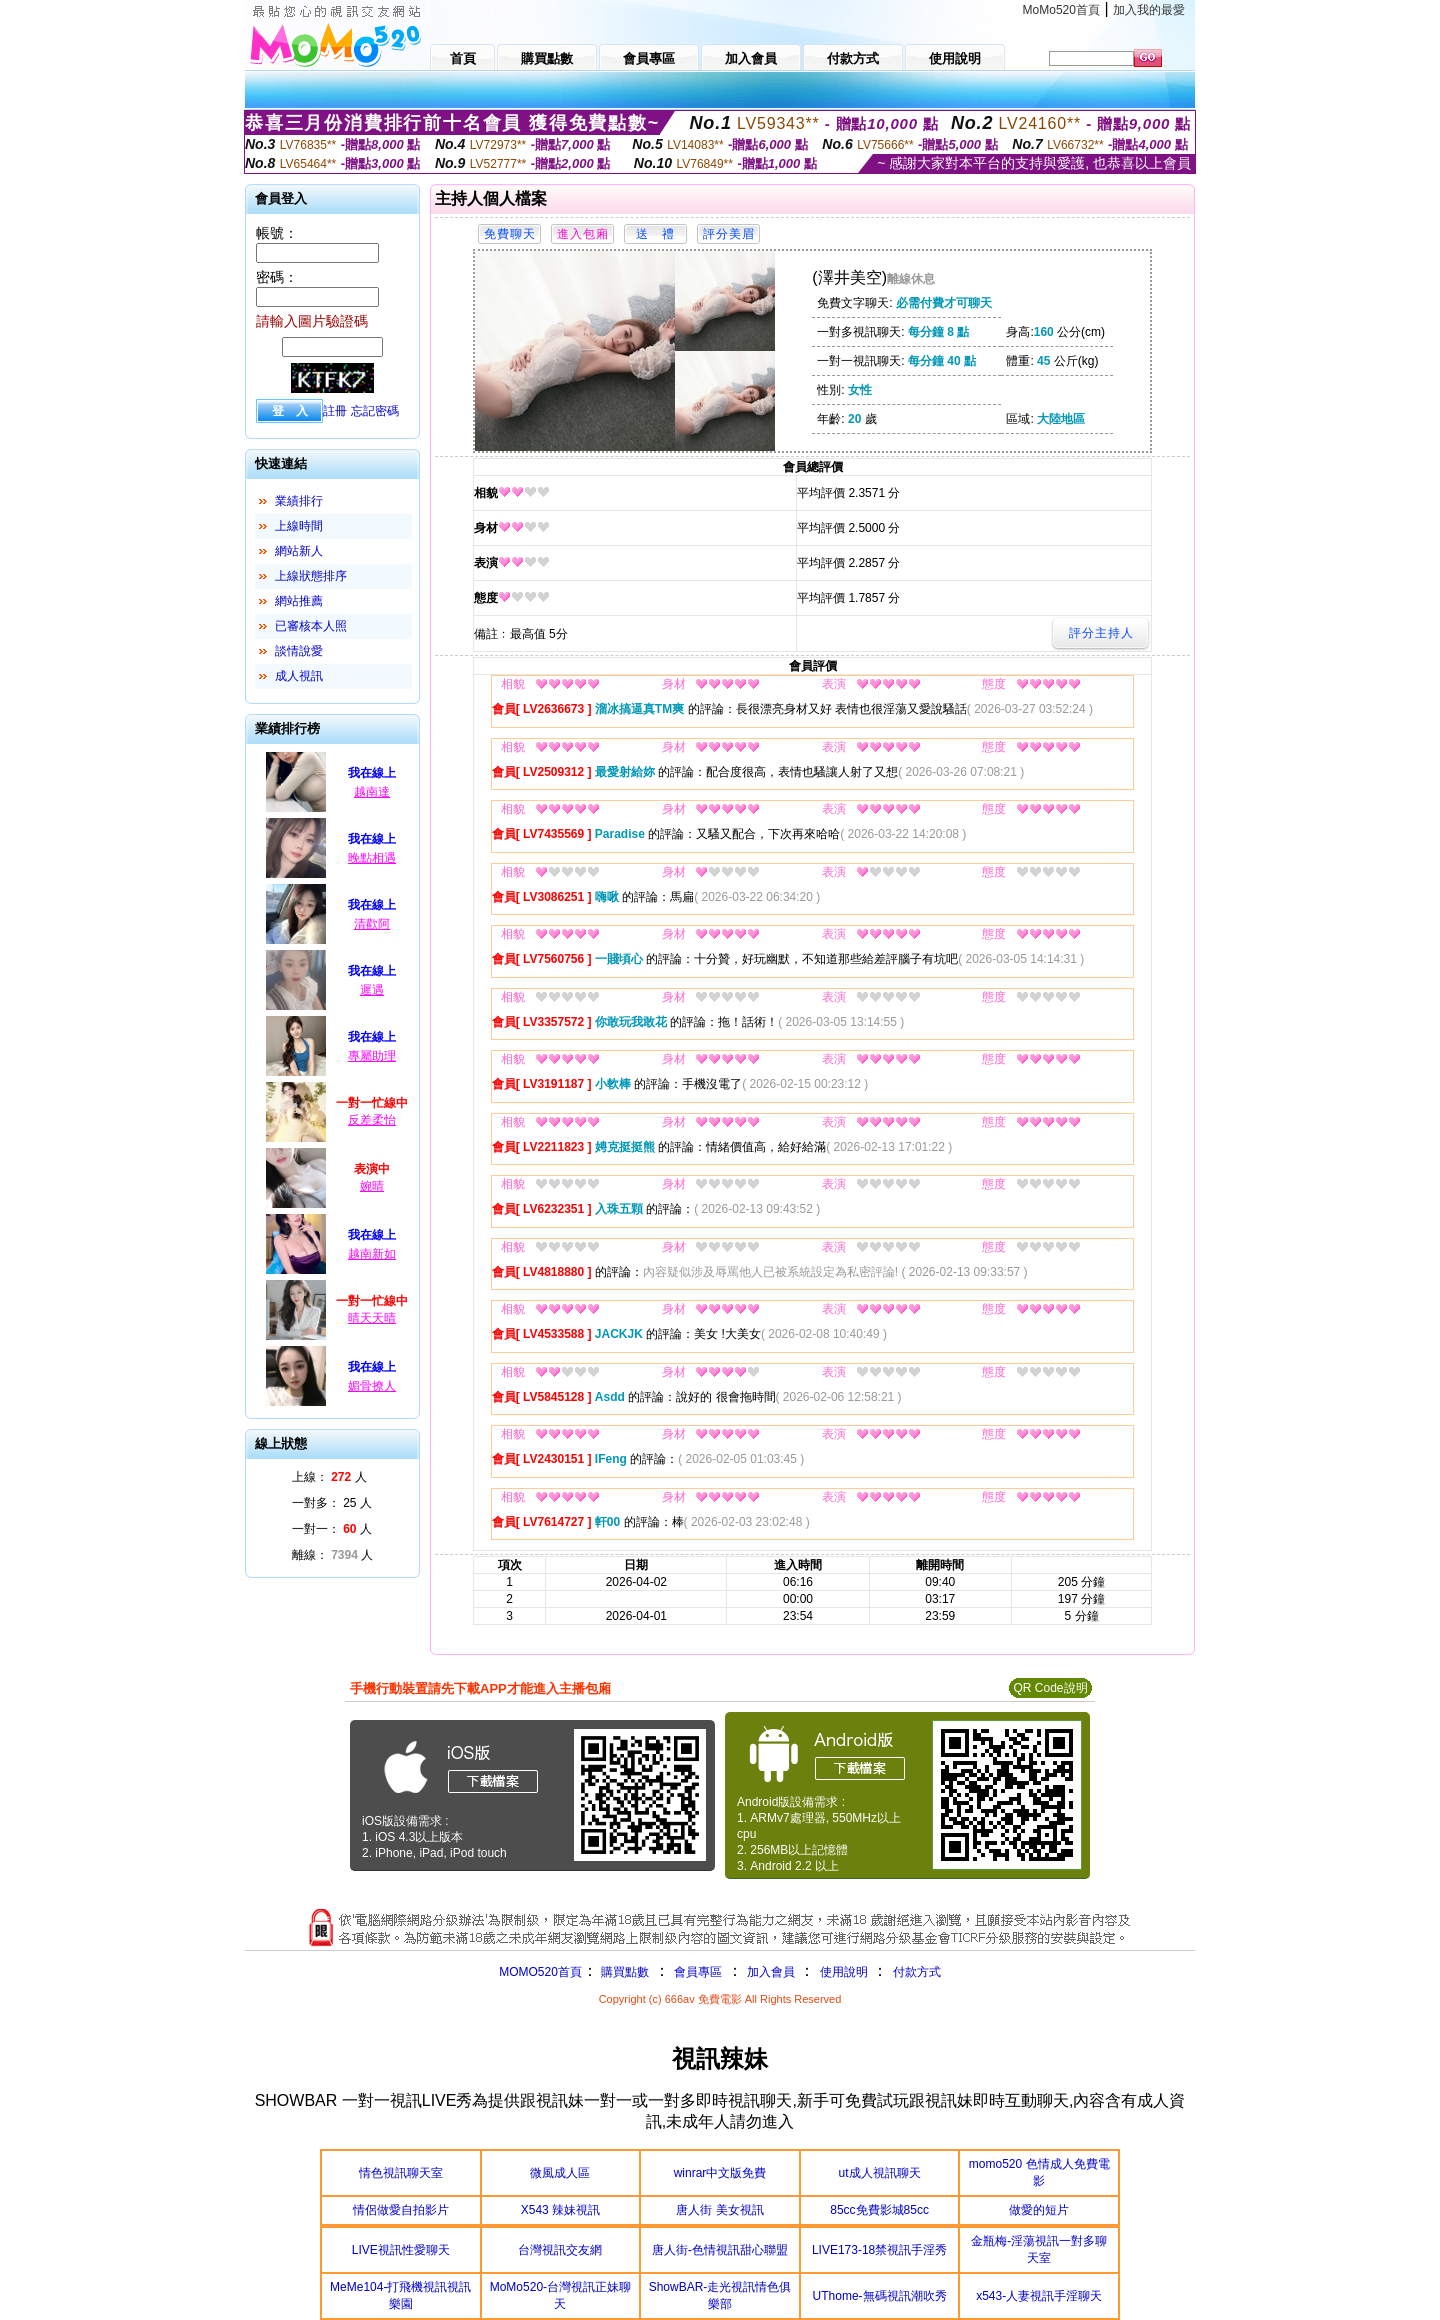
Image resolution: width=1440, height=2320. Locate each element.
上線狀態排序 (311, 576)
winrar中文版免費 (720, 2173)
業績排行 (299, 501)
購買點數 (623, 1972)
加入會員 (771, 1972)
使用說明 (844, 1972)
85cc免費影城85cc (879, 2210)
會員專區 (698, 1972)
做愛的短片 (1039, 2210)
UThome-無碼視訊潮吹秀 (880, 2296)
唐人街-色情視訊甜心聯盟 (720, 2250)
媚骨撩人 (372, 1386)
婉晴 (372, 1186)
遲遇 (372, 990)
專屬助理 (372, 1056)
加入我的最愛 (1149, 10)
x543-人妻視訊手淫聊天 (1039, 2296)
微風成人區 (560, 2173)
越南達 (372, 792)
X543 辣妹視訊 (560, 2210)
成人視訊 (299, 676)
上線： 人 (329, 1477)
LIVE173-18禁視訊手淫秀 (879, 2250)
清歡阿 (372, 924)
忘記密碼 (375, 411)
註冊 (335, 411)
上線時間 (299, 526)
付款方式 (917, 1972)
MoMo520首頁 (1061, 10)
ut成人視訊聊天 (880, 2173)
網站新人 (299, 551)
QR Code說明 (1050, 1688)
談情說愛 (299, 651)
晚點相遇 (372, 858)
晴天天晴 (372, 1318)
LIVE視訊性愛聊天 (401, 2250)
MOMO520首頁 (540, 1972)
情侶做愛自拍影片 (401, 2210)
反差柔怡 (372, 1120)
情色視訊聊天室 (401, 2173)
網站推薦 (299, 601)
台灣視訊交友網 (560, 2250)
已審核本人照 (311, 626)
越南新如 (372, 1254)
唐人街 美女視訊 (719, 2210)
